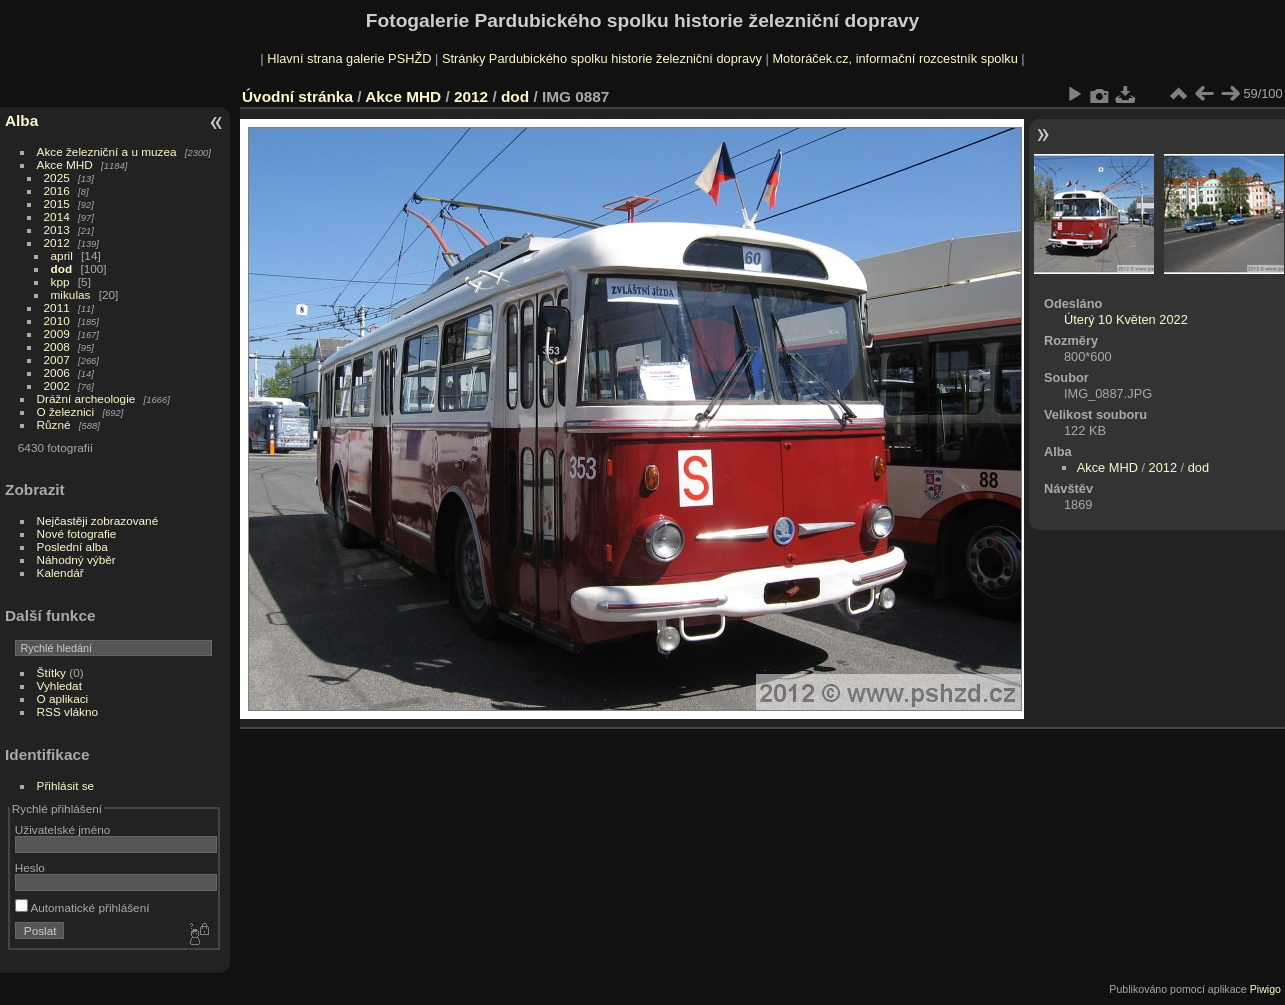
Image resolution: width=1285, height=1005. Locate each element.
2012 (57, 242)
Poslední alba (72, 546)
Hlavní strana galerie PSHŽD (349, 58)
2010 (57, 320)
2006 (57, 372)
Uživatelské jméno (62, 829)
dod (62, 268)
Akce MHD (65, 164)
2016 (57, 190)
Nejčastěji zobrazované (98, 520)
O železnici (66, 411)
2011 (57, 307)
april (62, 255)
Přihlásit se (66, 785)
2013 (57, 229)
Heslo (30, 867)
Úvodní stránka (297, 96)
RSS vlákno (67, 711)
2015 (57, 203)
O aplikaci (63, 698)
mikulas (71, 294)
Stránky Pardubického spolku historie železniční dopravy (602, 58)
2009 (57, 333)
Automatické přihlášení (82, 907)
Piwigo (1265, 989)
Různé (54, 424)
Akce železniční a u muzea (107, 151)
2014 (57, 216)
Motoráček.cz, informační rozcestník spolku (894, 58)
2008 (57, 346)
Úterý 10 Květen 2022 (1126, 319)
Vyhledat (59, 685)
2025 (57, 177)
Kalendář (60, 572)
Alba (21, 120)
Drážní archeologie (86, 398)
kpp (60, 281)
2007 (57, 359)
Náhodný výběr (76, 559)
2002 (57, 385)
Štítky (51, 672)
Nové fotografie (77, 533)
